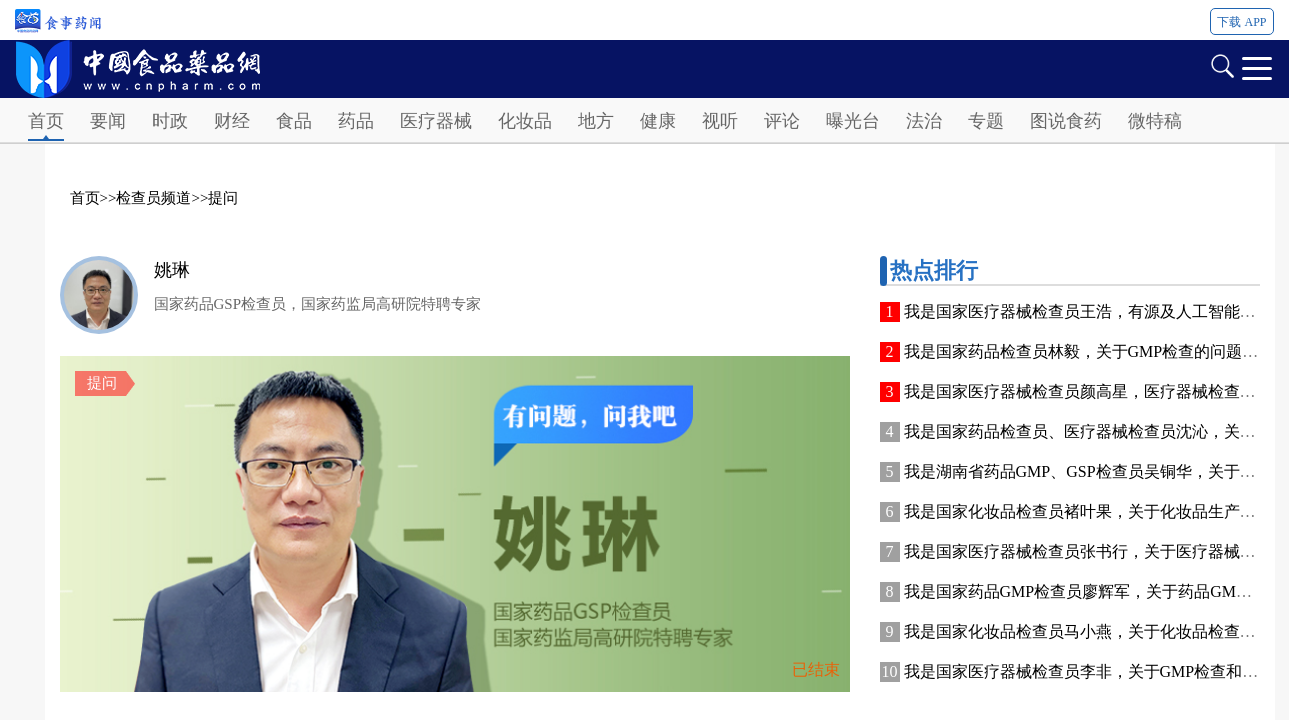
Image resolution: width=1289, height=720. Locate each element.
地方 (596, 121)
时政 (170, 121)
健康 (658, 121)
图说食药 (1066, 121)
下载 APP (1241, 22)
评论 (782, 121)
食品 (294, 121)
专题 (986, 121)
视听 (720, 121)
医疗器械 (436, 121)
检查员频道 (153, 198)
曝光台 (853, 121)
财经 (232, 121)
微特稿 (1155, 121)
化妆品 (525, 121)
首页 (46, 121)
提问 (223, 198)
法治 (924, 121)
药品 (356, 121)
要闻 (108, 121)
